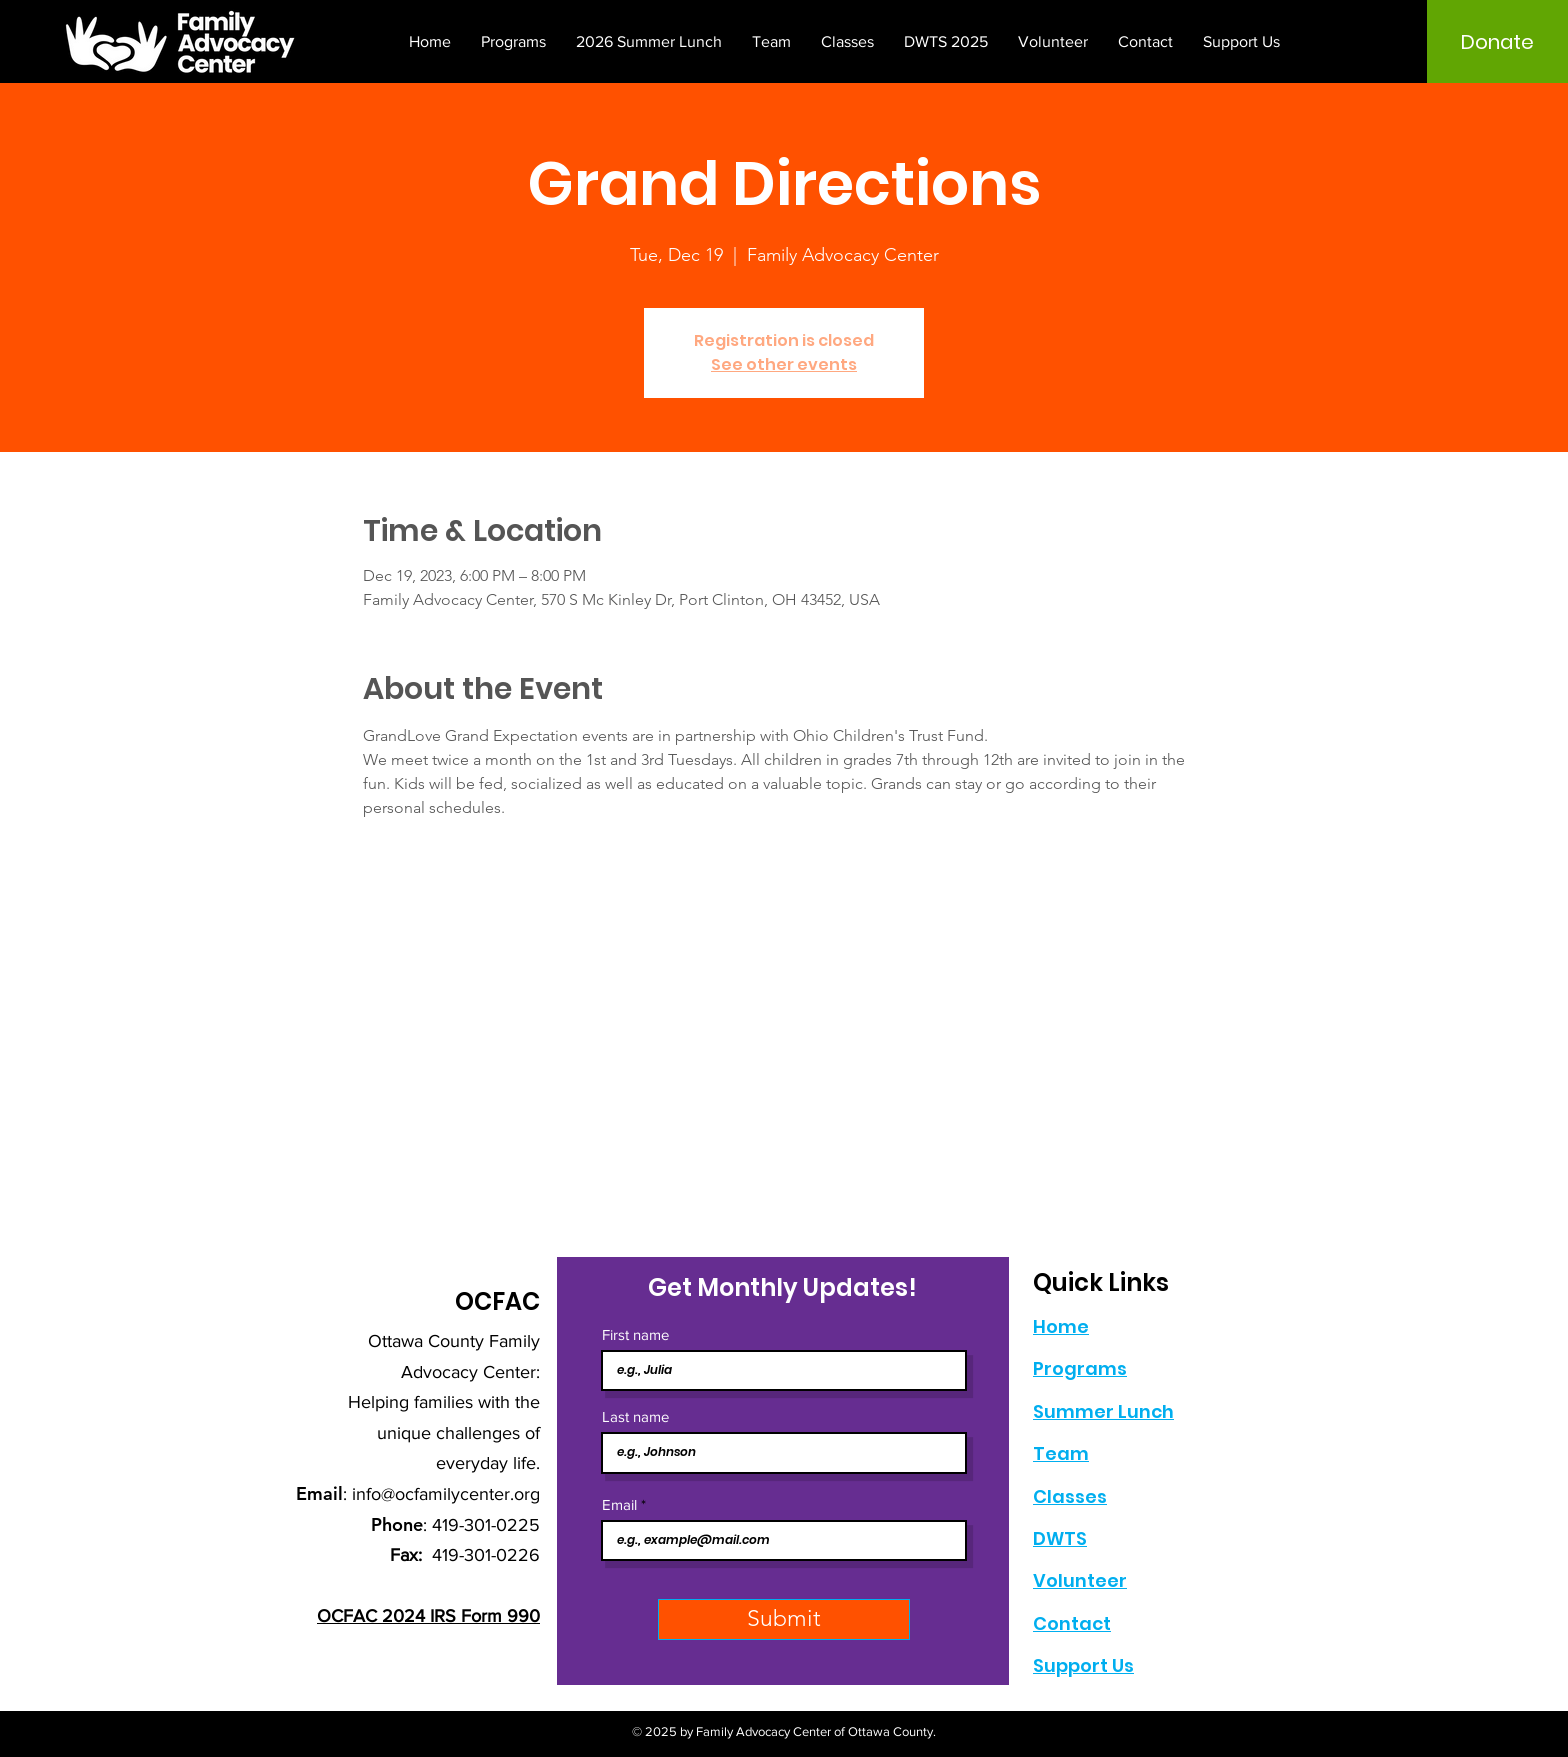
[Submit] (784, 1619)
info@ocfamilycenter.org (446, 1494)
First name (635, 1334)
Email (619, 1504)
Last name (635, 1416)
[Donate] (1497, 42)
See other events (784, 364)
